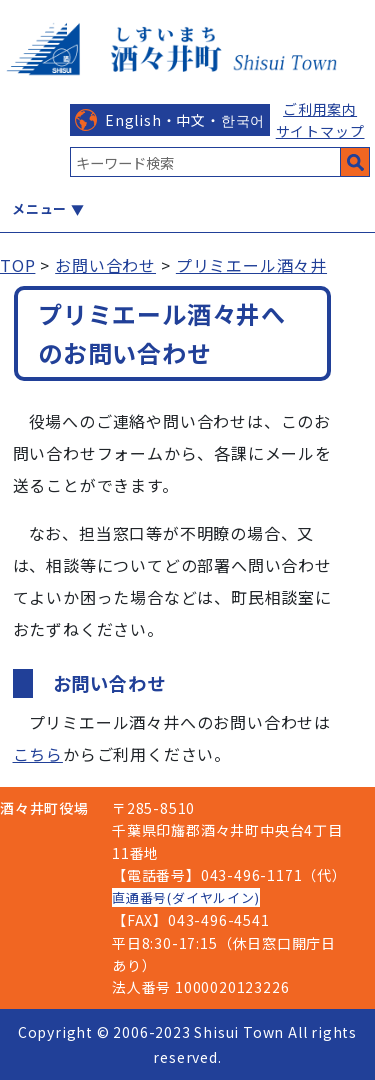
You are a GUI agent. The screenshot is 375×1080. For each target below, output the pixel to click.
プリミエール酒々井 (251, 265)
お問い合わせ (105, 265)
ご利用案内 (320, 109)
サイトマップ (320, 131)
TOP (17, 265)
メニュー (39, 208)
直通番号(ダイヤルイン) (186, 897)
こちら (38, 754)
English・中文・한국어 (185, 120)
